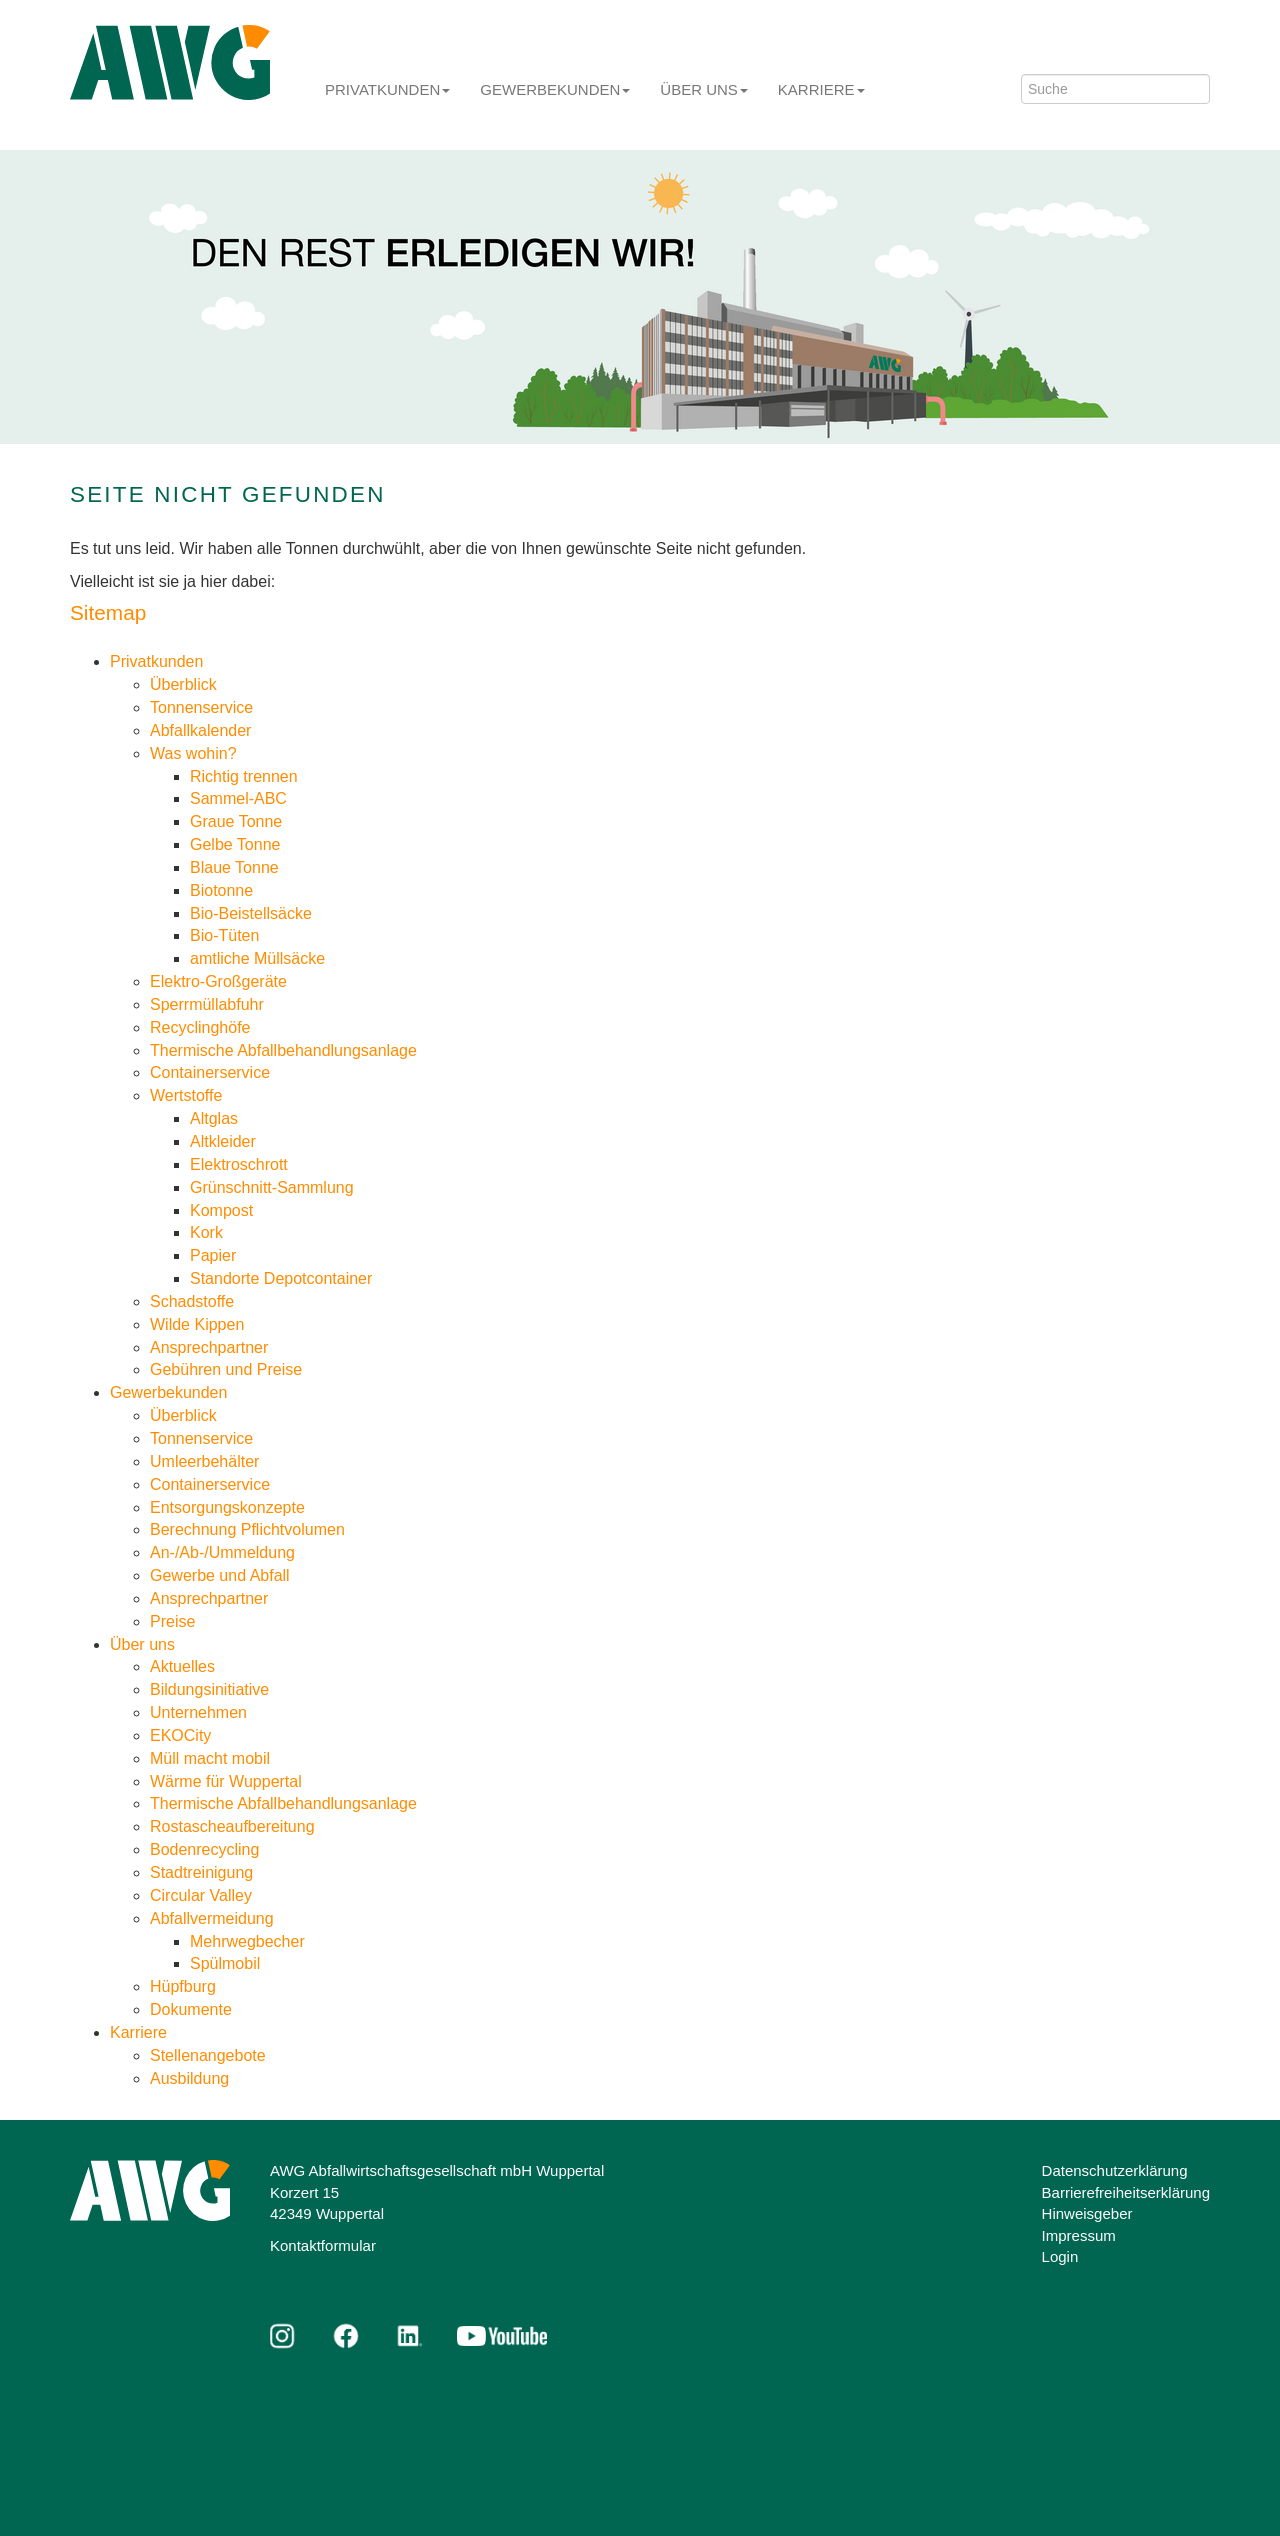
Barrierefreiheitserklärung (1126, 2192)
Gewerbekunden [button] (555, 89)
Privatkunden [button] (387, 89)
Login (1060, 2256)
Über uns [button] (704, 89)
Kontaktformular (323, 2245)
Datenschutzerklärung (1115, 2170)
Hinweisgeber (1087, 2213)
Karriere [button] (821, 89)
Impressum (1079, 2235)
